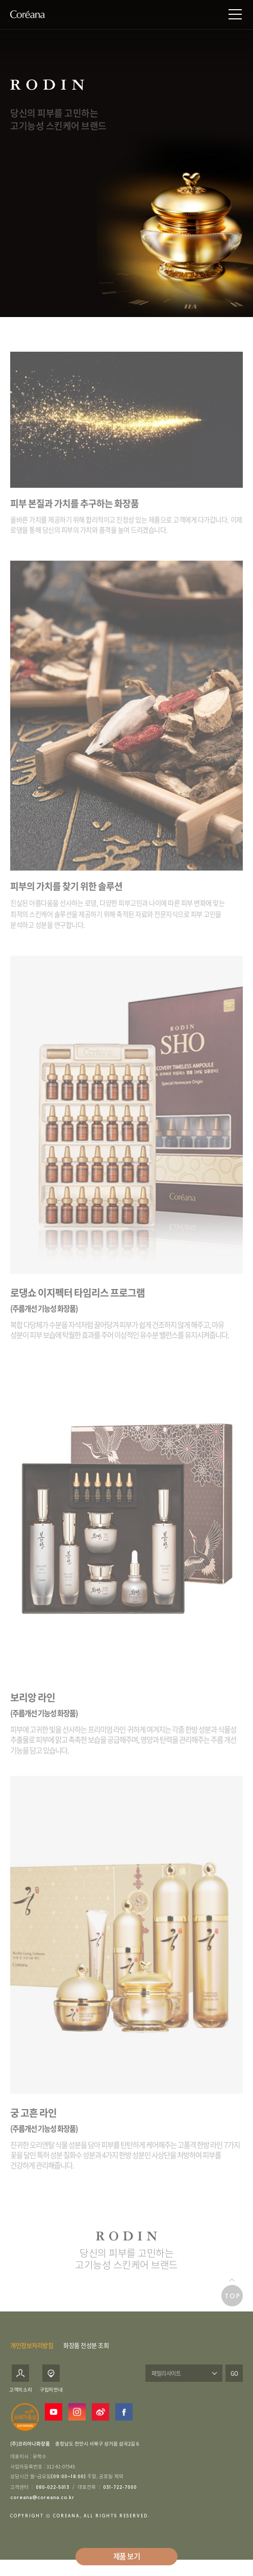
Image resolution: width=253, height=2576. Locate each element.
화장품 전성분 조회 (86, 2350)
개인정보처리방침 (31, 2350)
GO (234, 2378)
